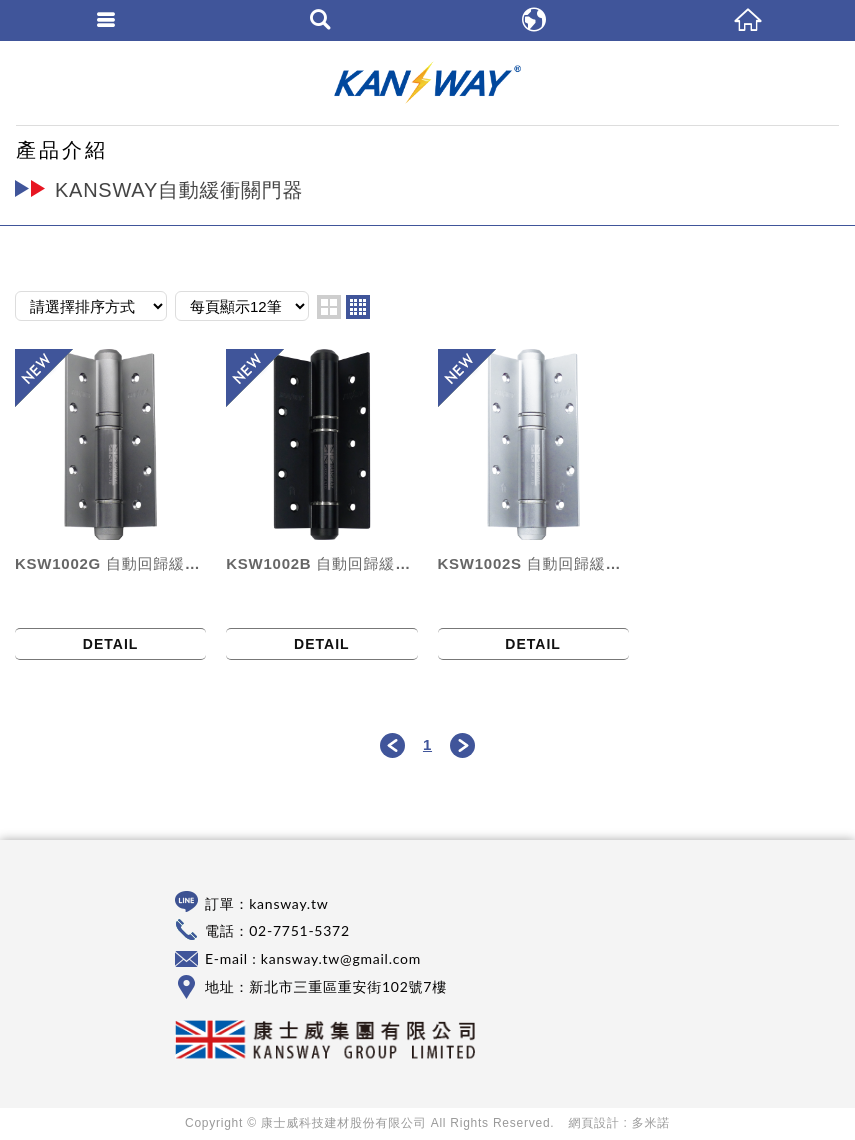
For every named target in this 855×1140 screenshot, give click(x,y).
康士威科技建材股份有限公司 (428, 82)
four (358, 307)
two (329, 307)
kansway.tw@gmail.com (341, 958)
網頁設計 (594, 1123)
